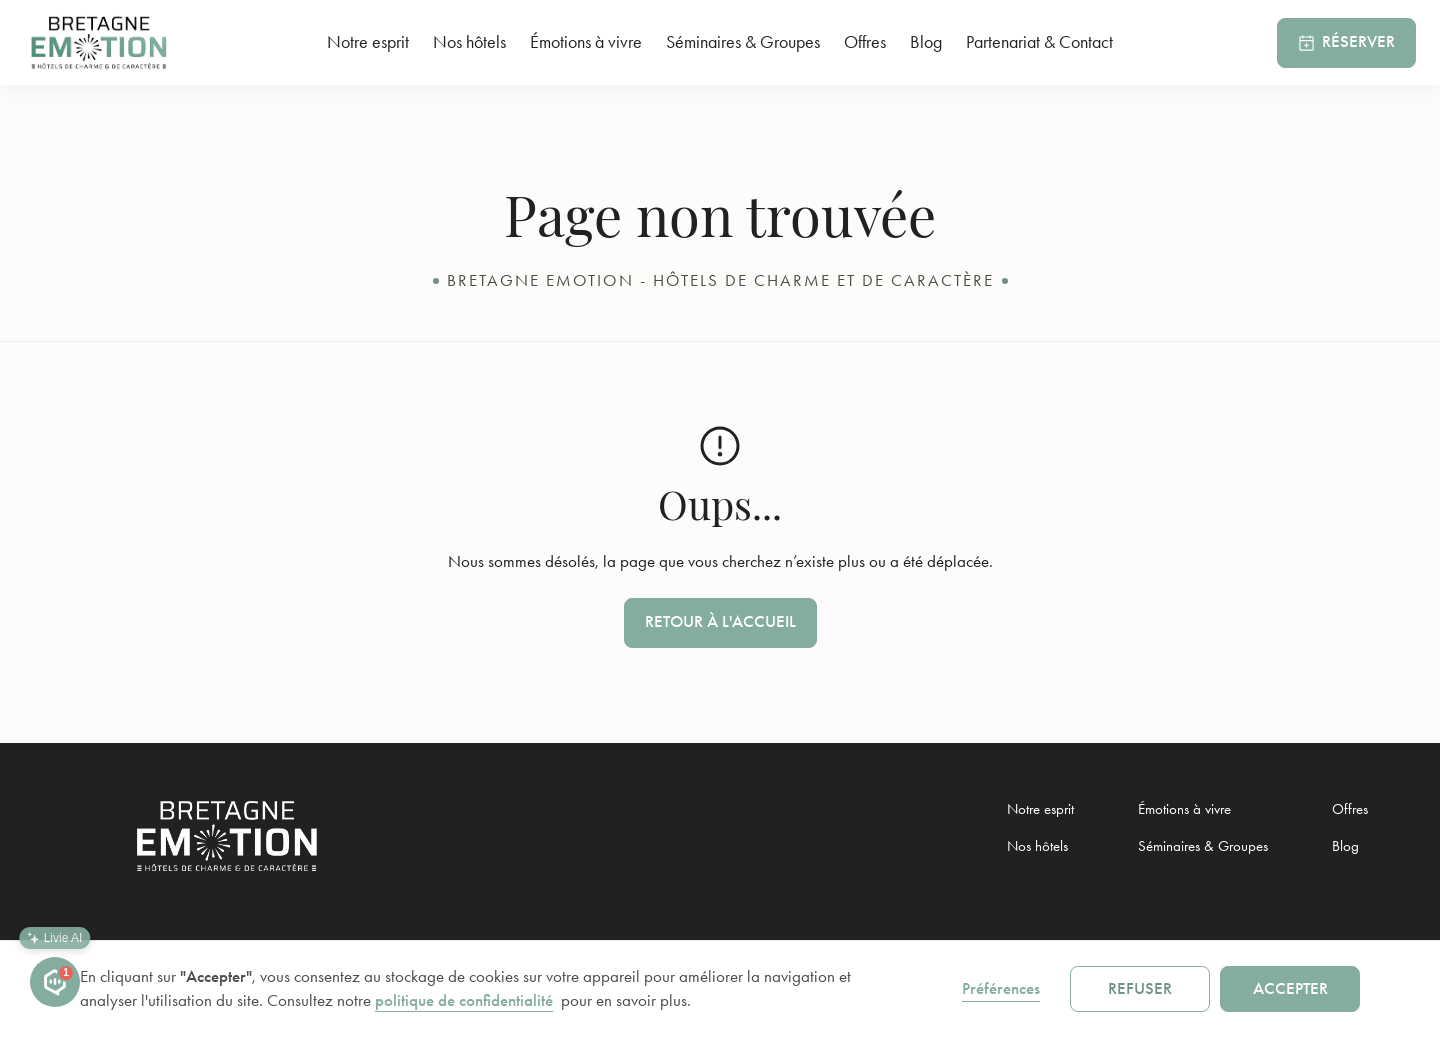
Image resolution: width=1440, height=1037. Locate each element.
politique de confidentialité (464, 1000)
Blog (926, 42)
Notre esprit (368, 42)
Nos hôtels (469, 42)
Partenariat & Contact (1039, 42)
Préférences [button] (1001, 988)
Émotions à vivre (586, 42)
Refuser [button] (1140, 988)
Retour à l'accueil (720, 621)
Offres (865, 42)
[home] (109, 42)
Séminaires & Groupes (743, 42)
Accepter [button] (1290, 988)
